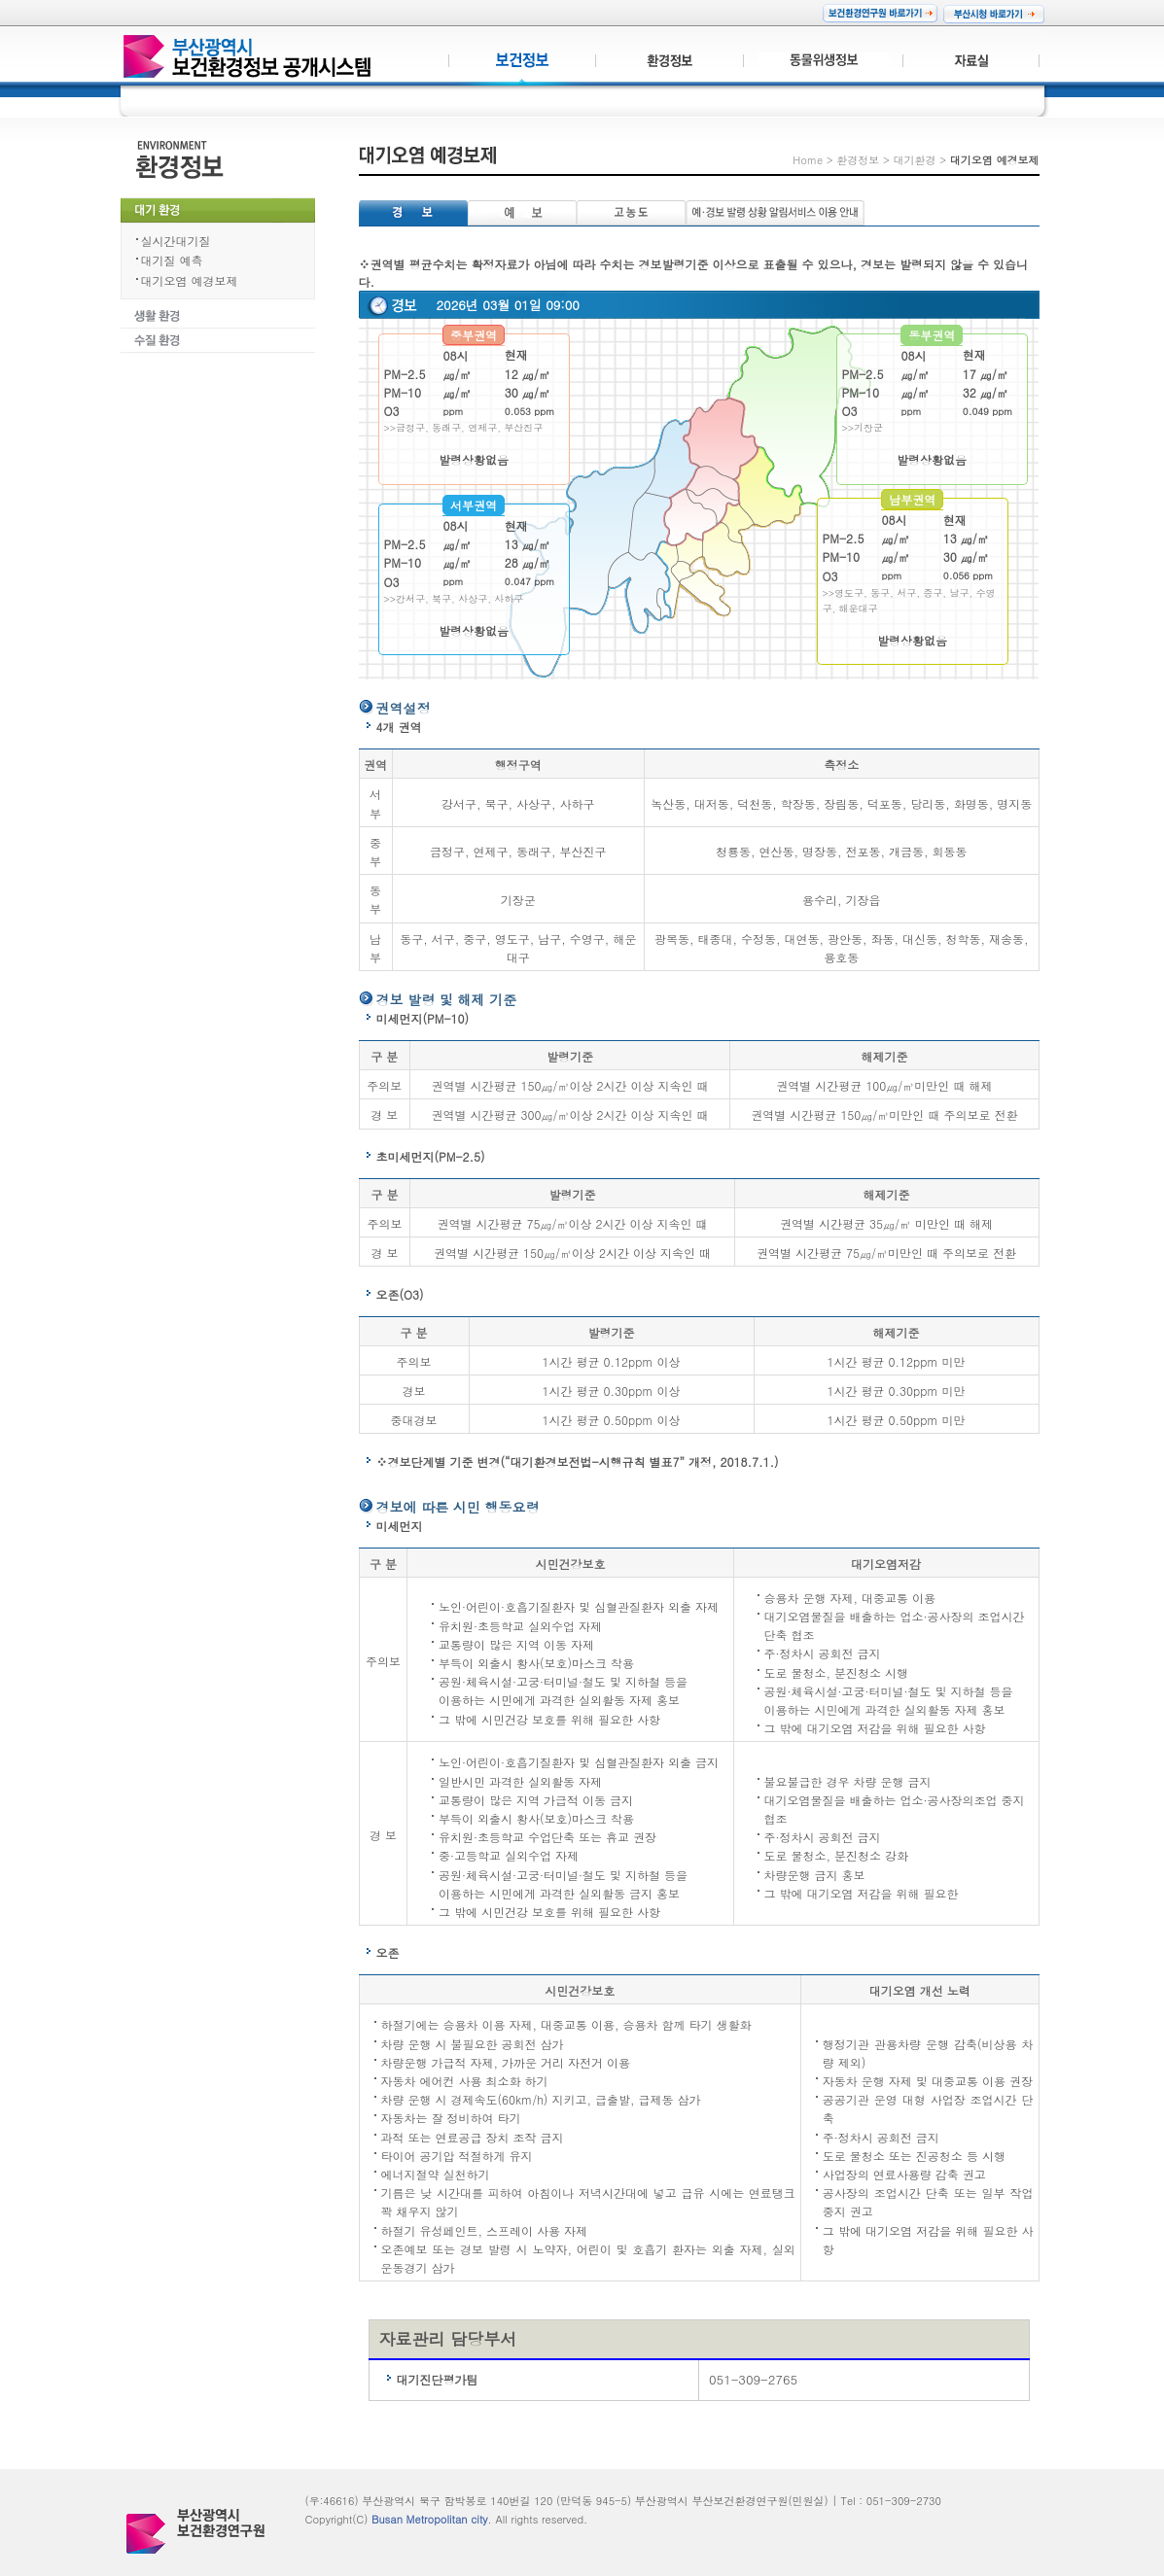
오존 (388, 1952)
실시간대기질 (176, 240)
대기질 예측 (172, 260)
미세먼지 (399, 1525)
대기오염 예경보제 (189, 280)
